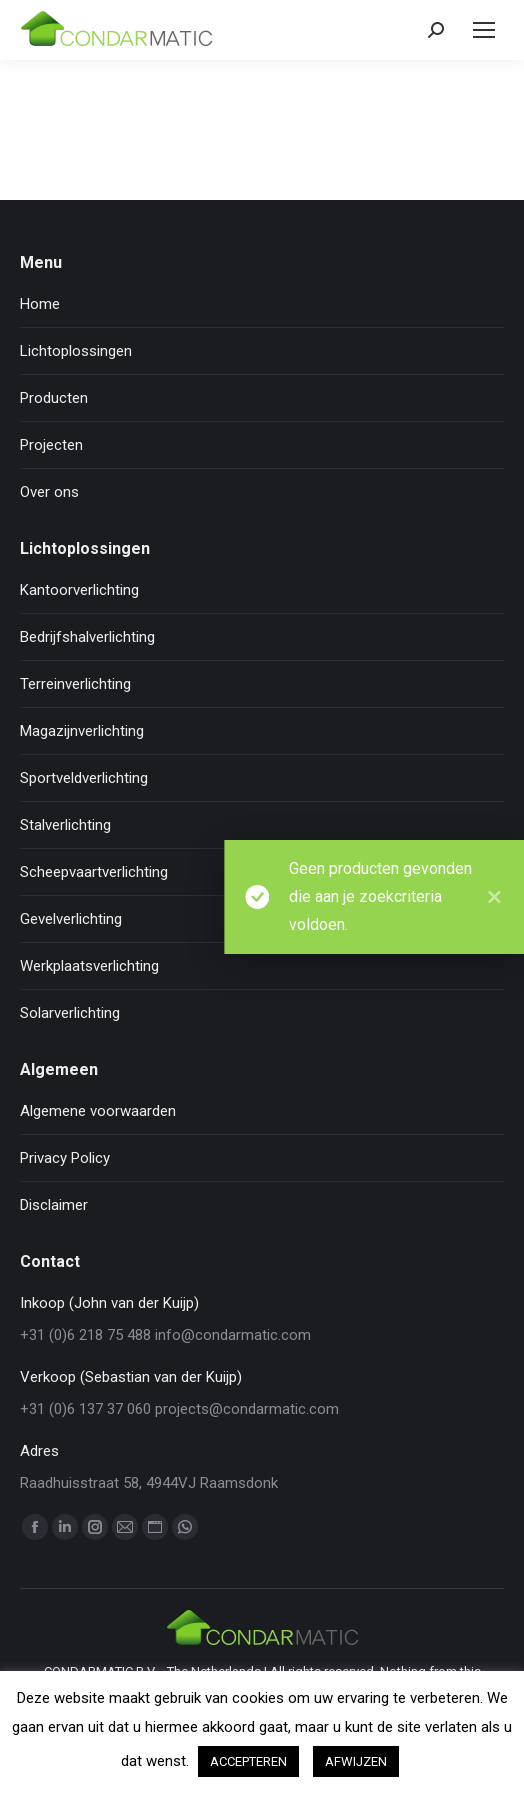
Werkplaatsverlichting (89, 966)
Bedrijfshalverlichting (87, 637)
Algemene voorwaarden (98, 1111)
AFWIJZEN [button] (356, 1761)
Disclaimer (54, 1205)
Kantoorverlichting (79, 590)
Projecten (51, 445)
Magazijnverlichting (82, 731)
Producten (54, 398)
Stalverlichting (65, 825)
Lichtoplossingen (76, 351)
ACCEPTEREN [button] (248, 1761)
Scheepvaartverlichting (94, 872)
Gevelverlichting (71, 919)
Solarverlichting (70, 1013)
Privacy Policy (65, 1158)
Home (40, 304)
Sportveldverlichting (84, 778)
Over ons (49, 492)
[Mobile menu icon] (484, 30)
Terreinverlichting (75, 684)
